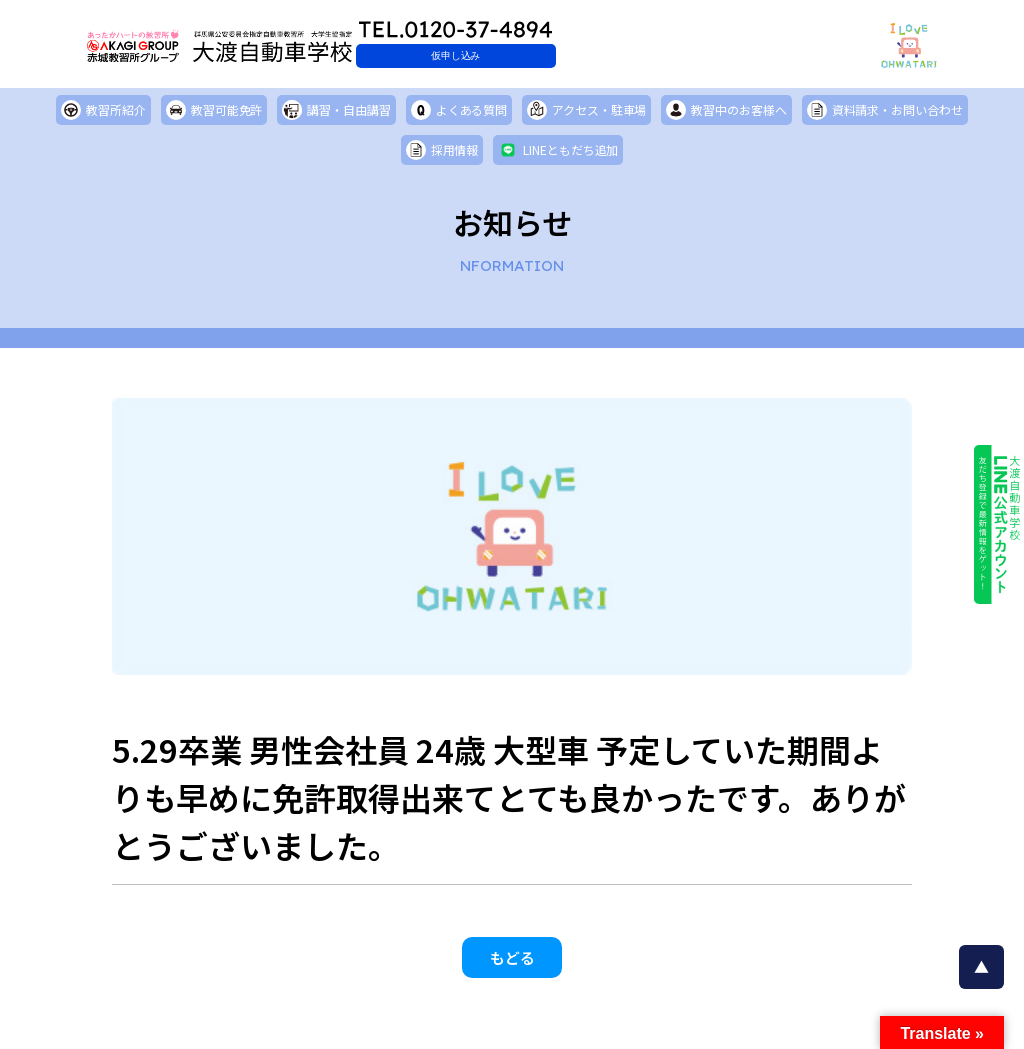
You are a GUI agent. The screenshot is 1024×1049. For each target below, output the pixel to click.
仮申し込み (557, 55)
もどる (512, 966)
